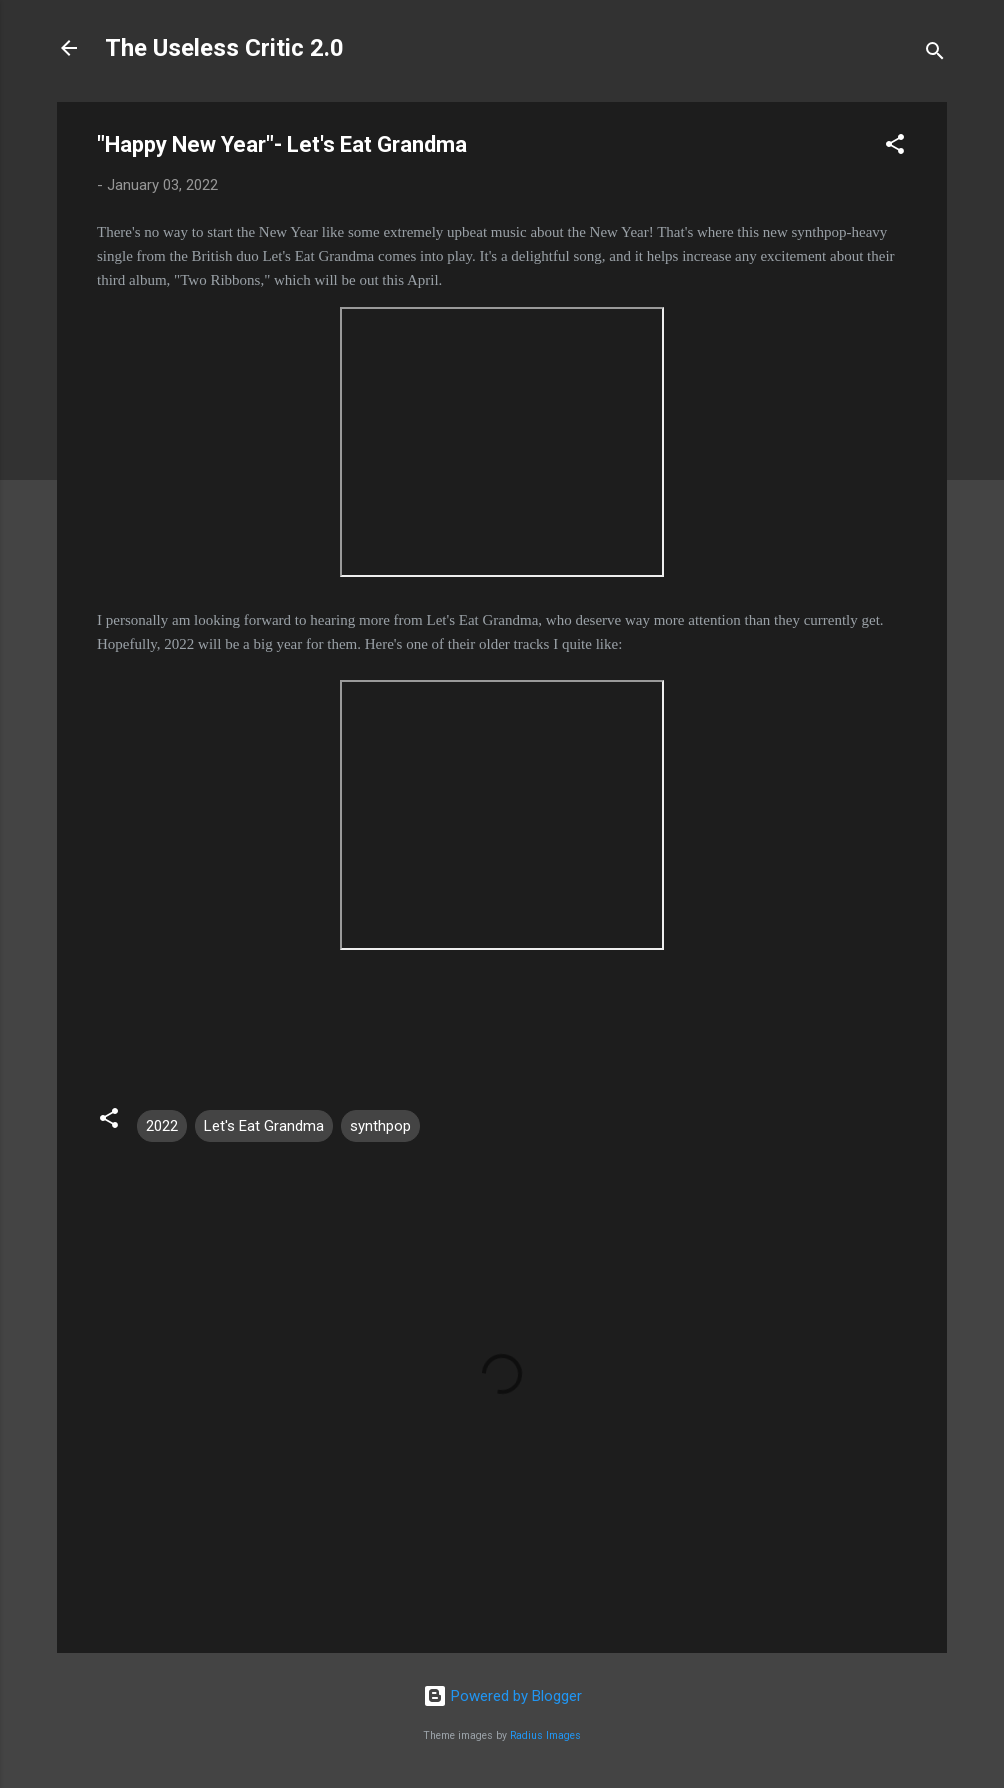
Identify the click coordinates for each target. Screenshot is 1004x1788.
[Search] (935, 54)
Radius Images (545, 1735)
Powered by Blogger (502, 1696)
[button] (895, 147)
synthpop (380, 1126)
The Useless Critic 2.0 (224, 48)
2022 (162, 1126)
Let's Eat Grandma (264, 1126)
